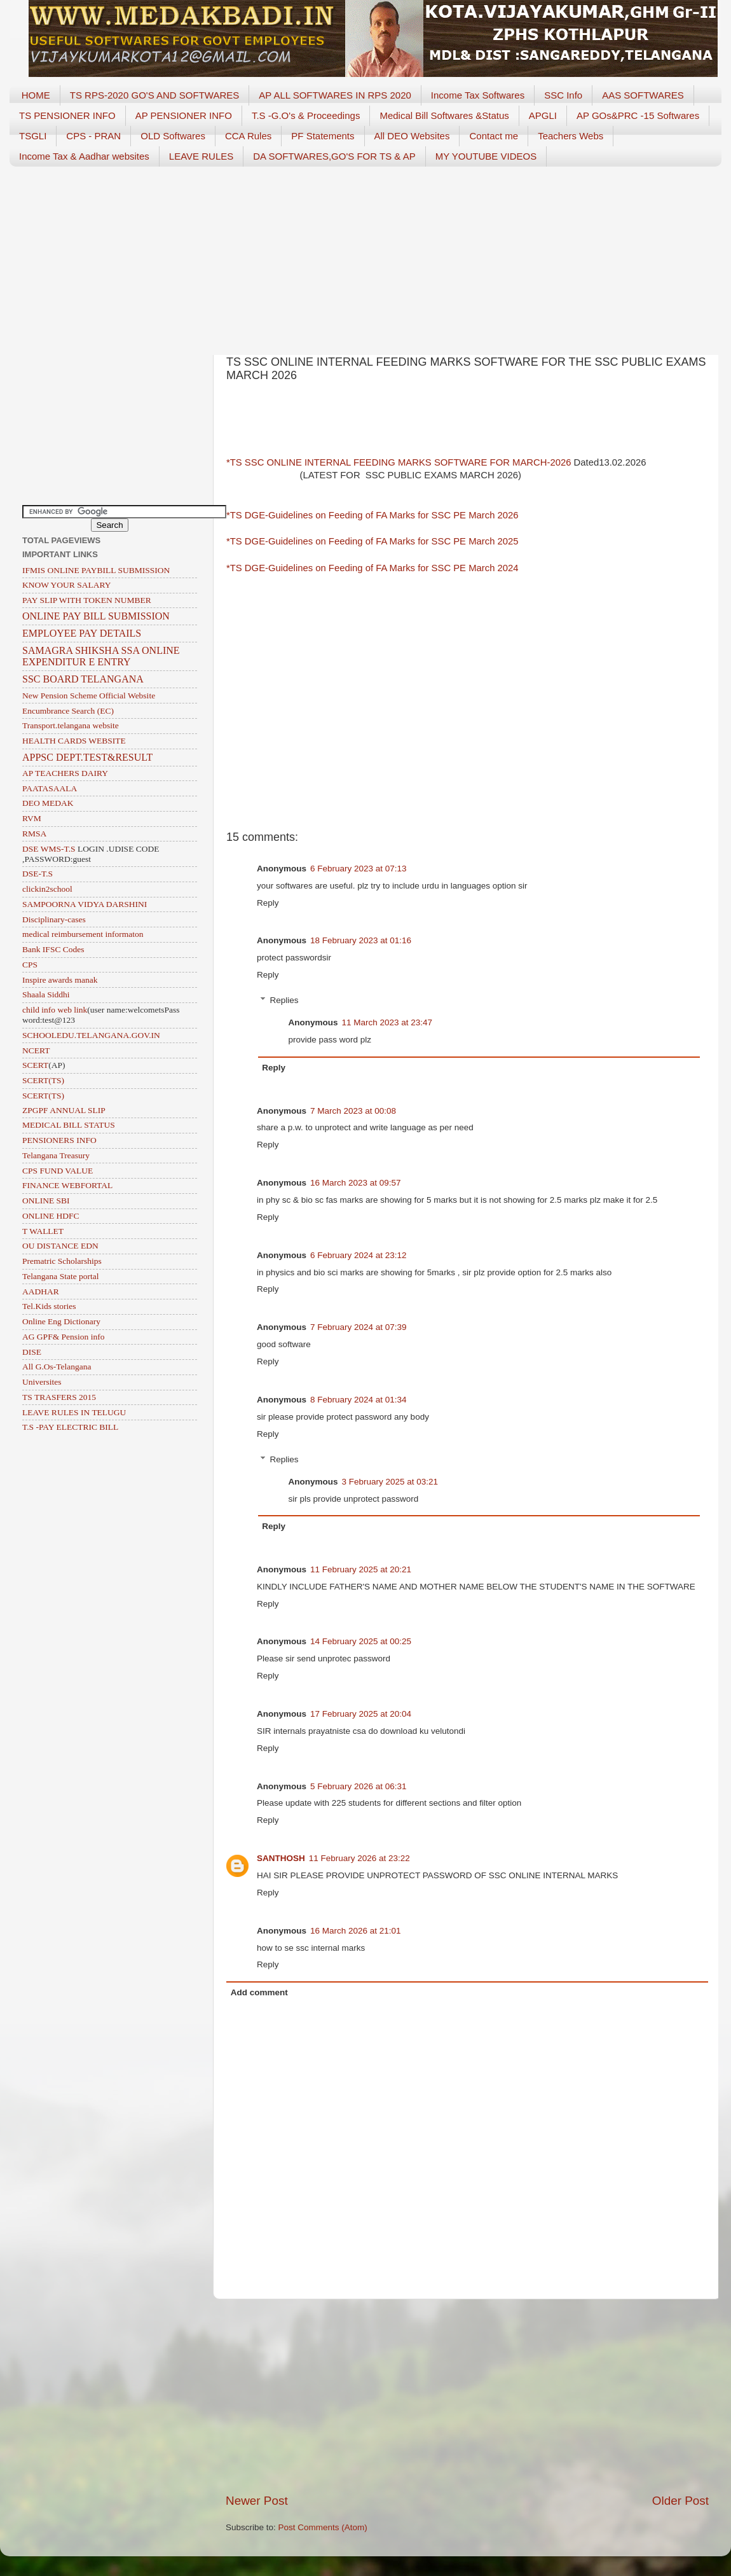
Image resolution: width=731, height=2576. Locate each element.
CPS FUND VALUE (57, 1170)
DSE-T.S (37, 873)
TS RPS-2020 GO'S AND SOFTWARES (155, 95)
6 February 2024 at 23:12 (358, 1255)
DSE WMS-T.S (49, 849)
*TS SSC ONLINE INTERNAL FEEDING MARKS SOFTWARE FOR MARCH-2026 (398, 462)
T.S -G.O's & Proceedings (306, 115)
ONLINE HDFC (50, 1216)
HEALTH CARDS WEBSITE (74, 740)
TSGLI (32, 135)
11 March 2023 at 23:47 (387, 1022)
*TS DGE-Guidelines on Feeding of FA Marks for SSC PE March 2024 (372, 568)
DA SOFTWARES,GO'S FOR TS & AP (334, 156)
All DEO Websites (412, 135)
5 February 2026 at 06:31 (358, 1786)
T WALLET (43, 1231)
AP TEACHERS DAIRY (65, 773)
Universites (42, 1382)
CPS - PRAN (93, 135)
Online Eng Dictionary (61, 1321)
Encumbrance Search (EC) (68, 711)
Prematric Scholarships (62, 1261)
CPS (30, 964)
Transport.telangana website (70, 725)
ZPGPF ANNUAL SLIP (64, 1110)
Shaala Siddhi (46, 994)
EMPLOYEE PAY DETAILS (81, 633)
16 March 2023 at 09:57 (355, 1183)
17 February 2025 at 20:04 (360, 1714)
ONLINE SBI (46, 1200)
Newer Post (257, 2500)
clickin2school (47, 889)
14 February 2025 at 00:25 (360, 1641)
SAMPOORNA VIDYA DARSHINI (84, 904)
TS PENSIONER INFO (67, 115)
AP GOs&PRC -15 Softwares (638, 115)
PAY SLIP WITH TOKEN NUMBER (86, 600)
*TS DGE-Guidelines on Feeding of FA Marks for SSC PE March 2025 (372, 541)
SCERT (35, 1065)
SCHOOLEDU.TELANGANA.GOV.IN (91, 1035)
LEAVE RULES (201, 156)
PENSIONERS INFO (59, 1140)
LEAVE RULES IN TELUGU (74, 1412)
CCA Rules (248, 135)
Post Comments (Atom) (322, 2527)
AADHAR (40, 1291)
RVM (31, 818)
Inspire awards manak (59, 980)
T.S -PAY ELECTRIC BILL (70, 1427)
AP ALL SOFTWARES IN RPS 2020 (335, 95)
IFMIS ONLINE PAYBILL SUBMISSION (96, 570)
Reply (268, 903)
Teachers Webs (570, 135)
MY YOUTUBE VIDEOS (486, 156)
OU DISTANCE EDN (60, 1245)
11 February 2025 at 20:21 (360, 1569)
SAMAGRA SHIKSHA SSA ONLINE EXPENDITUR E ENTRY (101, 656)
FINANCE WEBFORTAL (67, 1185)
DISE (31, 1352)
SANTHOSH (281, 1858)
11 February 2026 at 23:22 (359, 1858)
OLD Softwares (172, 135)
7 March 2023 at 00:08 (353, 1111)
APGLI (543, 115)
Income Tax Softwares (477, 95)
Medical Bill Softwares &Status (444, 115)
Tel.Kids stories (49, 1306)
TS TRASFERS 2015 (59, 1397)
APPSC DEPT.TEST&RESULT (87, 757)
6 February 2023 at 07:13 (358, 868)
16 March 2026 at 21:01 (355, 1930)
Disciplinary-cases (54, 919)
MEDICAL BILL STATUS (68, 1125)
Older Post (680, 2500)
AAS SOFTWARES (643, 95)
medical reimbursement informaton (82, 934)
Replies (284, 1000)
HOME (36, 95)
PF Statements (322, 135)
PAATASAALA (49, 788)
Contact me (493, 135)
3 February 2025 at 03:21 (390, 1481)
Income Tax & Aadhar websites (84, 156)
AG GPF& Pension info (63, 1336)
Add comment (259, 1992)
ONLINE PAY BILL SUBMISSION (96, 616)
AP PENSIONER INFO (183, 115)
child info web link (54, 1009)
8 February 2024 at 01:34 (358, 1399)
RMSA (34, 833)
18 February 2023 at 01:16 (360, 940)
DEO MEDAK (48, 803)
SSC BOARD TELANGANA (83, 679)
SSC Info (563, 95)
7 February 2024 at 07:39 (358, 1327)
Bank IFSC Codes (53, 949)
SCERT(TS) (43, 1080)
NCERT (36, 1050)
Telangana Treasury (56, 1155)
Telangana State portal (60, 1276)
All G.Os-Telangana (57, 1366)
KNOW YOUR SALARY (66, 585)
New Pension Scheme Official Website (88, 695)
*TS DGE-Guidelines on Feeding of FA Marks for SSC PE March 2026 (372, 515)
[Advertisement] (365, 256)
